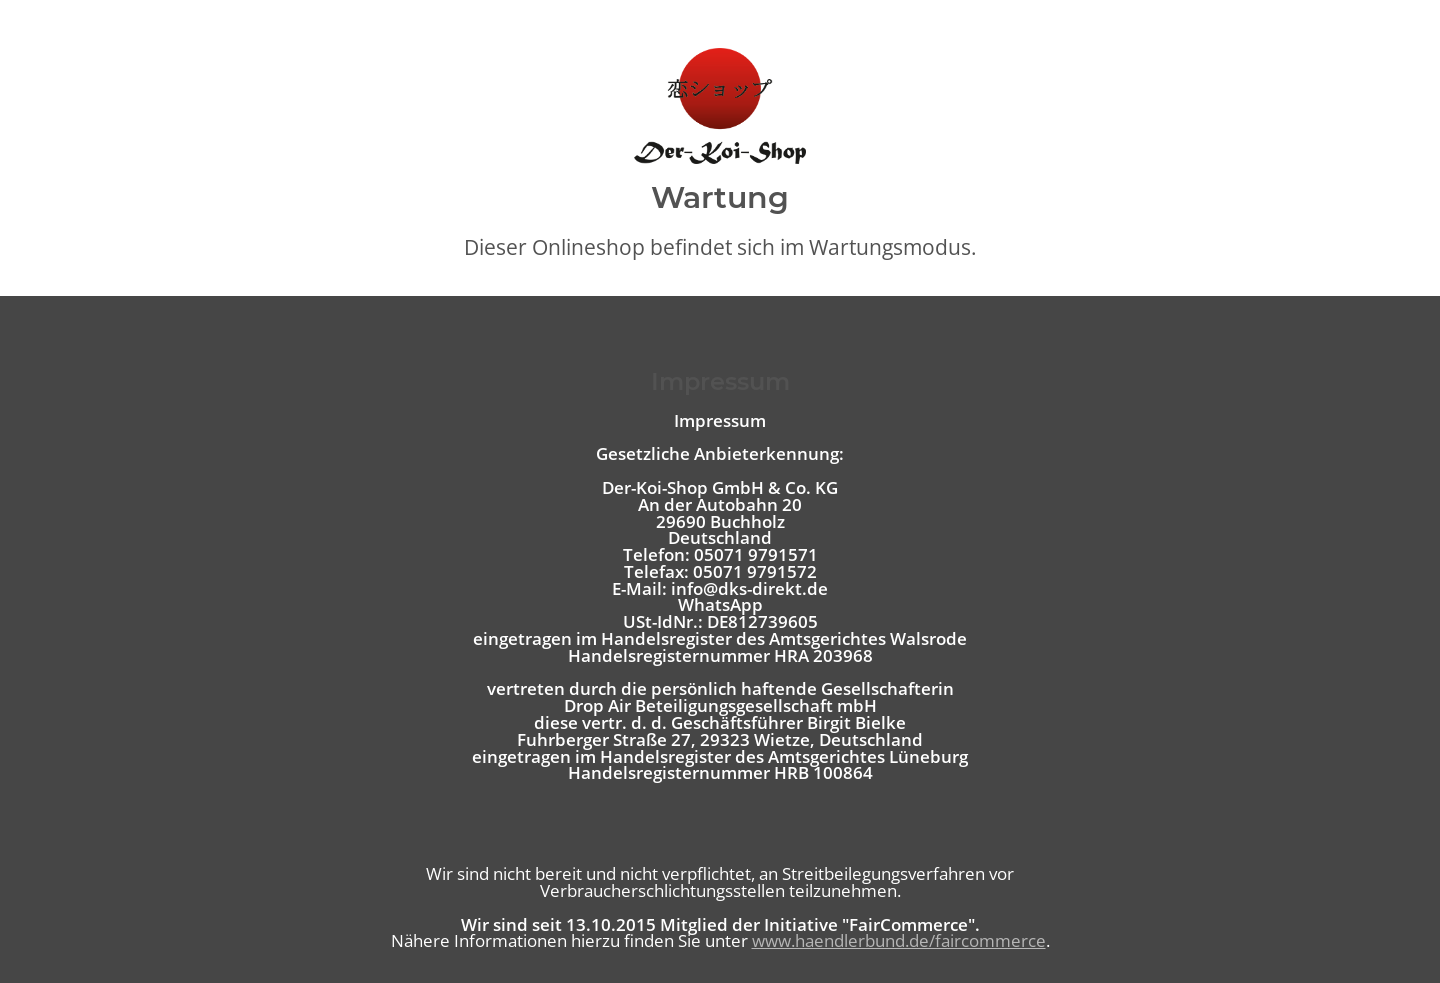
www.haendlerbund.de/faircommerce (899, 940)
